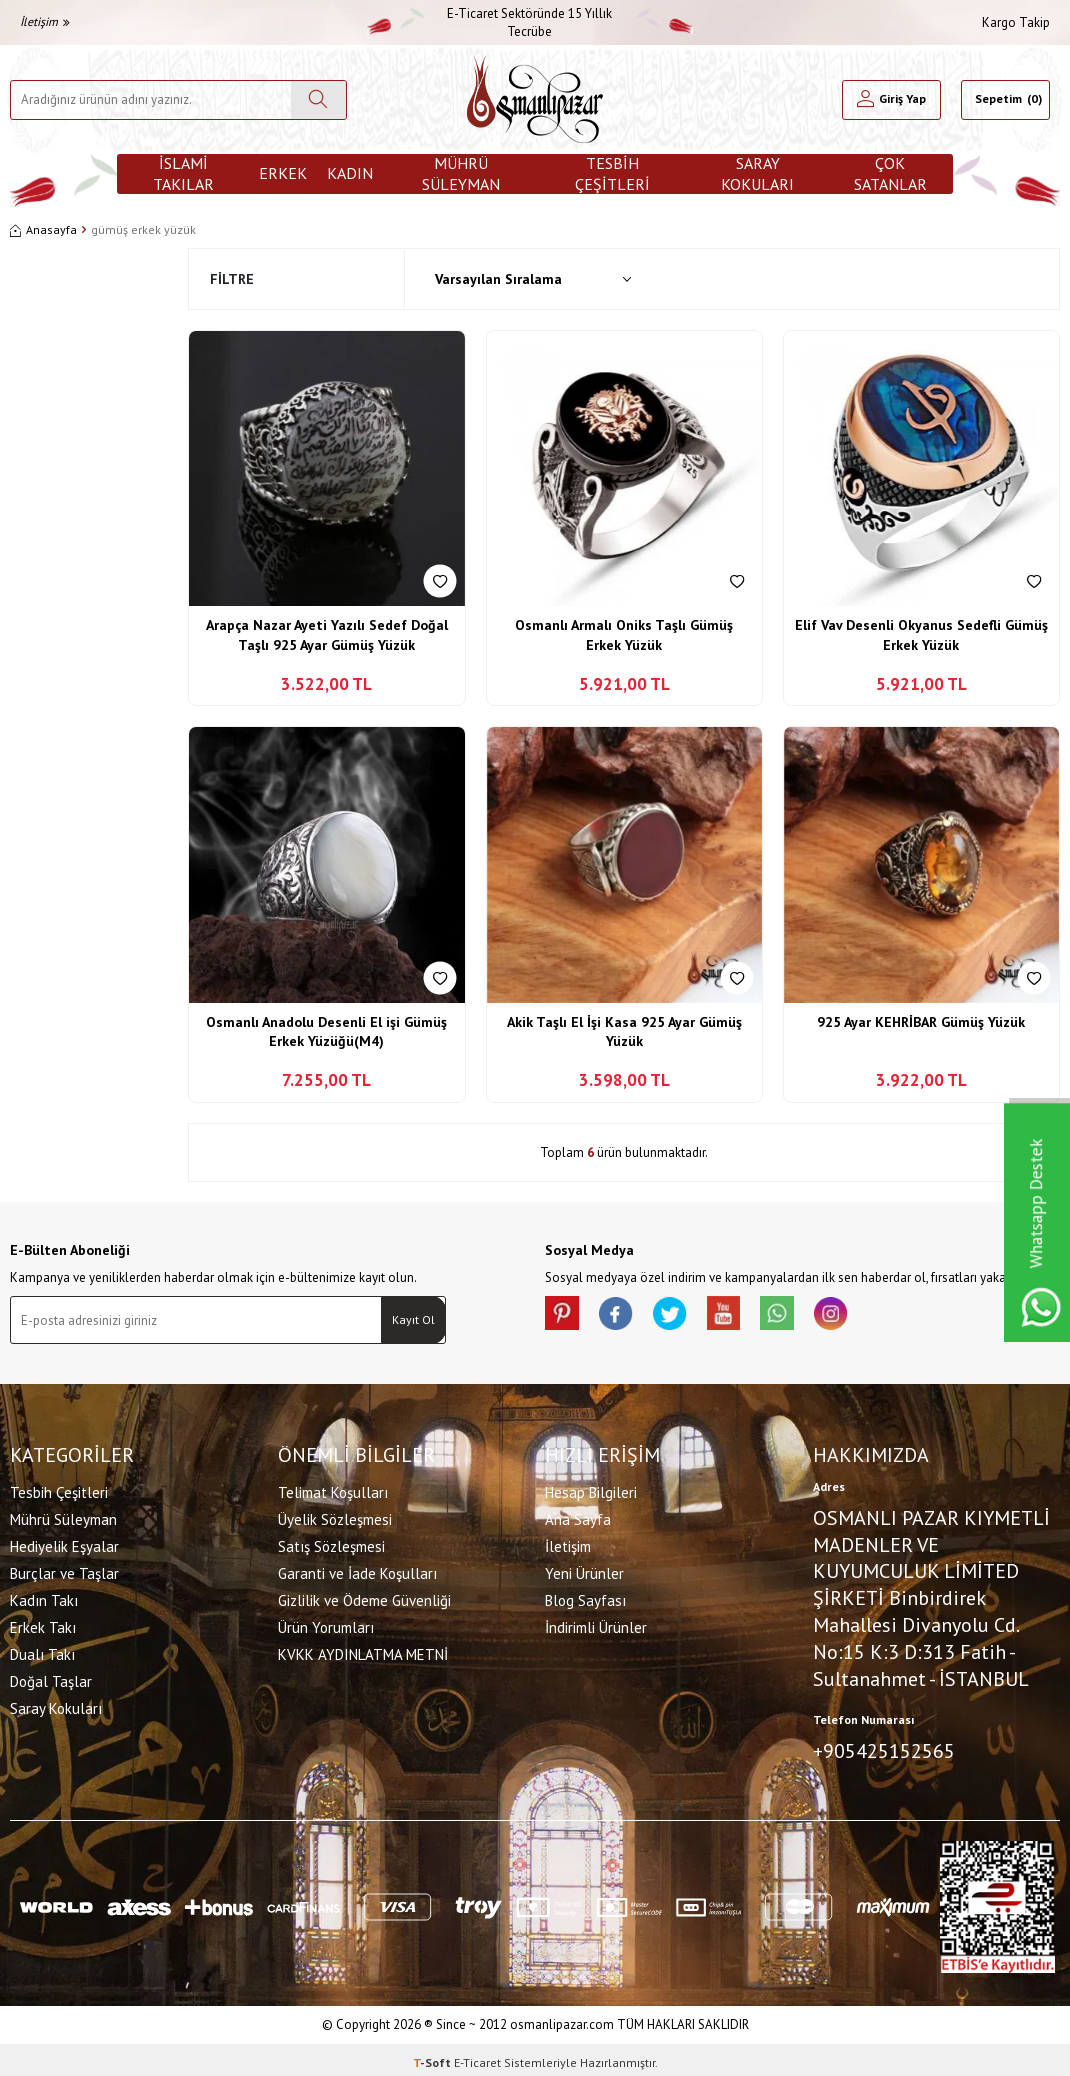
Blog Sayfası (585, 1597)
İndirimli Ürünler (596, 1624)
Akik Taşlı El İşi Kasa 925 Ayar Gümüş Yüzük (624, 1032)
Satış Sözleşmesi (331, 1543)
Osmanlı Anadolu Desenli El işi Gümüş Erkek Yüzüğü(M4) (326, 1032)
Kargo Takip (1016, 22)
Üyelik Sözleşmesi (335, 1516)
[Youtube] (745, 1316)
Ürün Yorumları (326, 1624)
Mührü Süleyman (461, 174)
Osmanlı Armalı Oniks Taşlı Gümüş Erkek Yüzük (624, 635)
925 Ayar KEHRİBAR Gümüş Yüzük (921, 1022)
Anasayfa (43, 229)
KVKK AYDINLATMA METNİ (363, 1651)
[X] (685, 1316)
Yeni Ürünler (584, 1570)
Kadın (350, 173)
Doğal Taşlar (51, 1678)
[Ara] (318, 100)
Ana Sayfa (578, 1516)
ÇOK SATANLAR (890, 174)
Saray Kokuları (757, 174)
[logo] (535, 99)
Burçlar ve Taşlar (64, 1570)
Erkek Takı (43, 1624)
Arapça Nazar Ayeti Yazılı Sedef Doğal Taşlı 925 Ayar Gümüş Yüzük (327, 635)
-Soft (433, 2056)
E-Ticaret (477, 2056)
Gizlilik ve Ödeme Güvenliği (364, 1597)
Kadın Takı (44, 1597)
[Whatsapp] (805, 1316)
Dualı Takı (42, 1651)
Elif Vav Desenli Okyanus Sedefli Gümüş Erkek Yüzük (921, 635)
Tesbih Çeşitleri (612, 174)
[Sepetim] (1005, 100)
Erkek (283, 173)
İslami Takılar (183, 174)
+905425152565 (884, 1749)
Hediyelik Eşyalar (64, 1543)
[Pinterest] (565, 1316)
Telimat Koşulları (333, 1489)
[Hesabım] (891, 100)
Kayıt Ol (413, 1319)
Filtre (232, 279)
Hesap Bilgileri (591, 1489)
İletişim (45, 21)
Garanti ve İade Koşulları (357, 1570)
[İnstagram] (865, 1316)
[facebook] (625, 1316)
